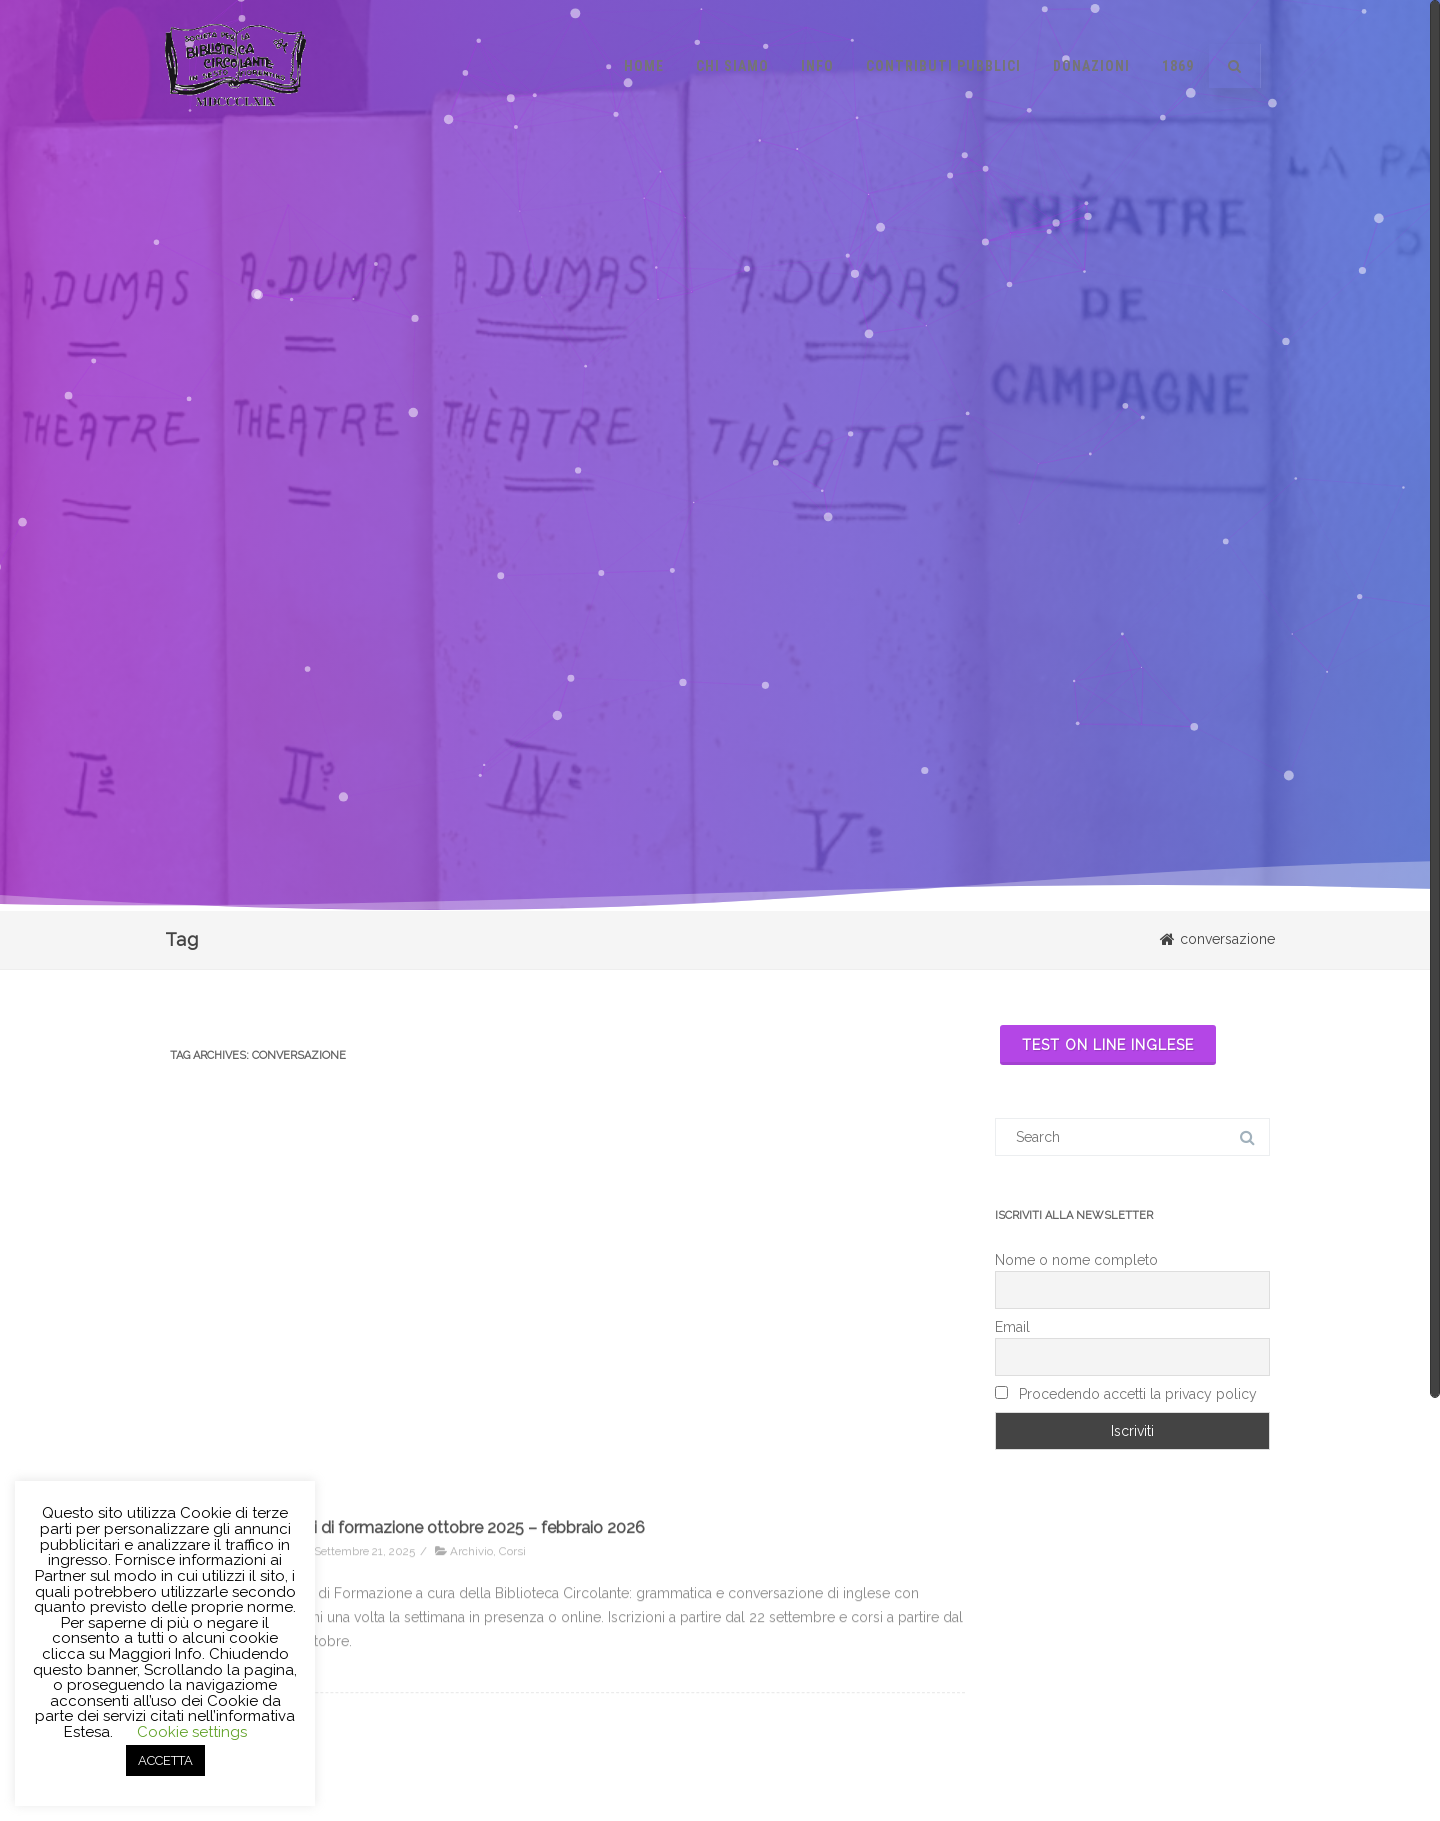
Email (1012, 1327)
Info (817, 66)
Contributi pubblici (943, 66)
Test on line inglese (1108, 1045)
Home (644, 66)
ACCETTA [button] (165, 1760)
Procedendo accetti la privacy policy (1126, 1394)
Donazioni (1091, 66)
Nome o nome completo (1076, 1260)
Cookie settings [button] (192, 1732)
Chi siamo (732, 66)
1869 (1178, 66)
